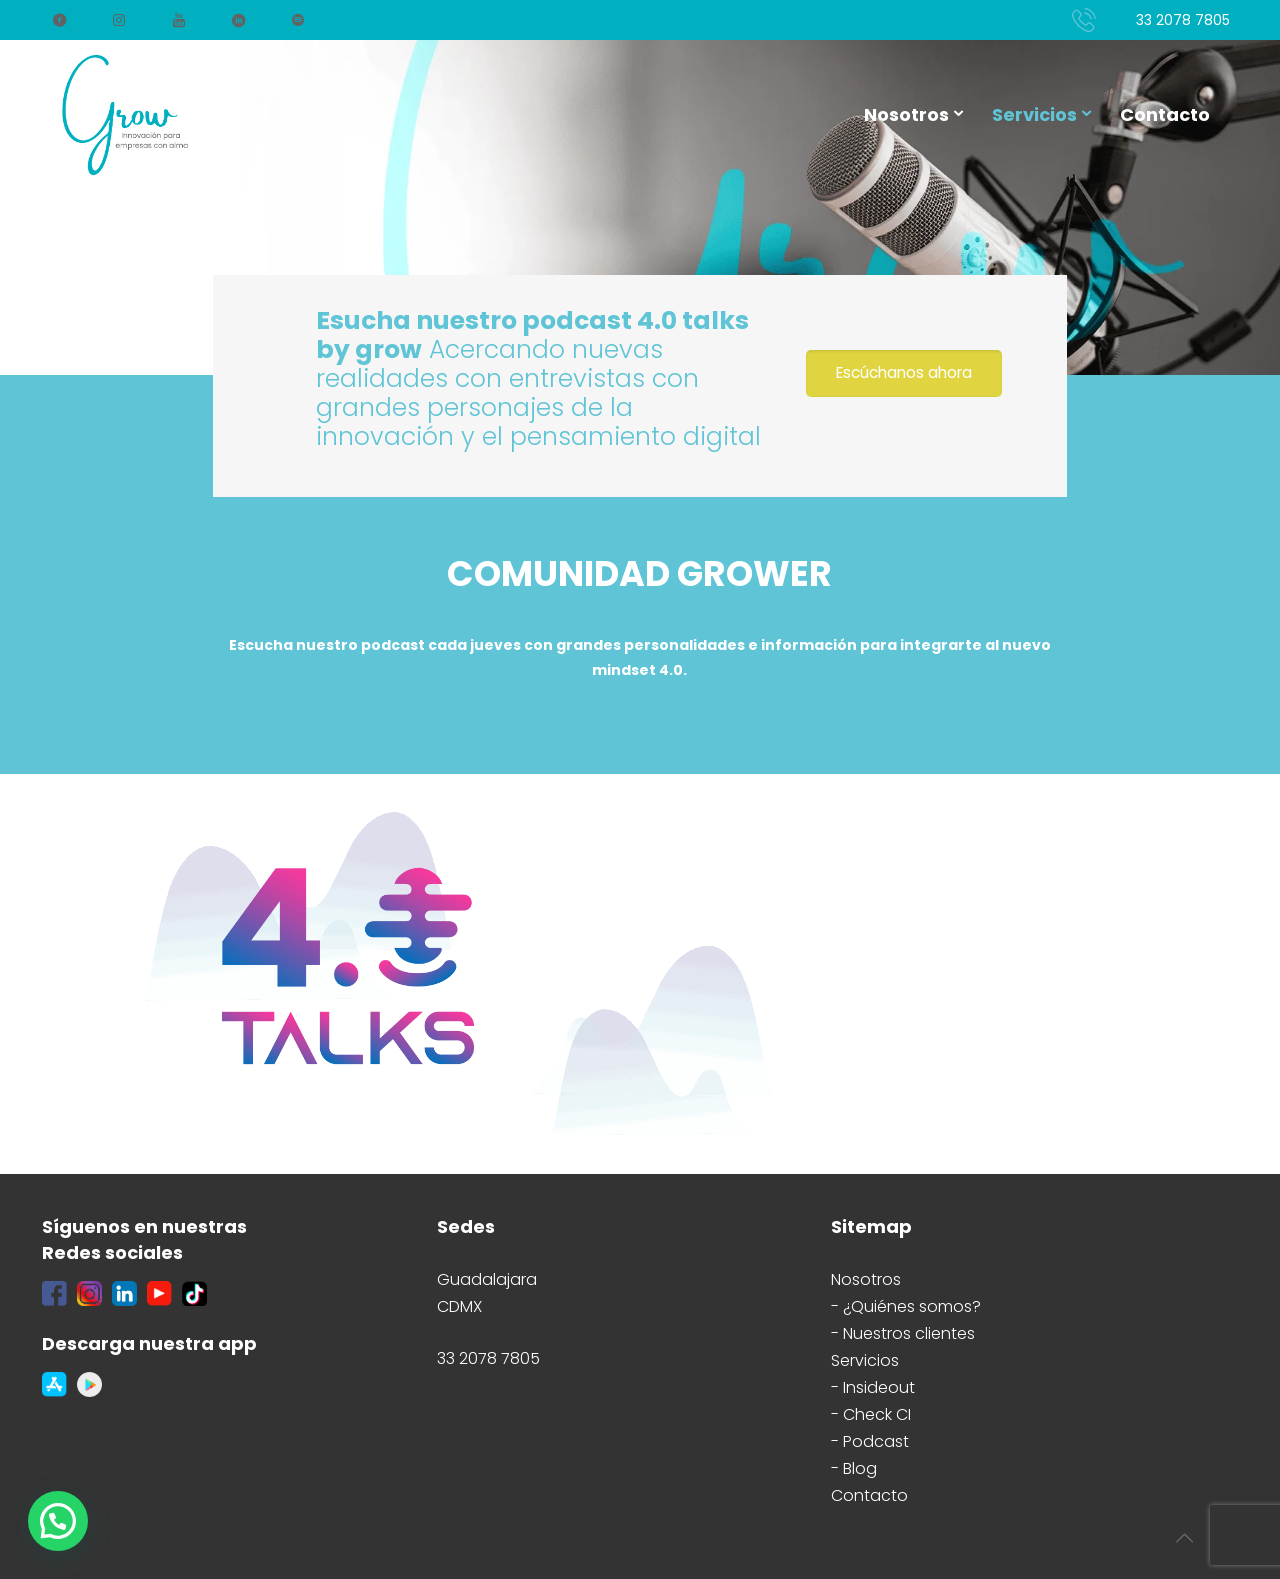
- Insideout (873, 1387)
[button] (58, 1521)
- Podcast (870, 1441)
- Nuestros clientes (903, 1333)
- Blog (854, 1468)
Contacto (869, 1495)
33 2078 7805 (1183, 20)
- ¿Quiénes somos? (906, 1306)
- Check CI (871, 1414)
